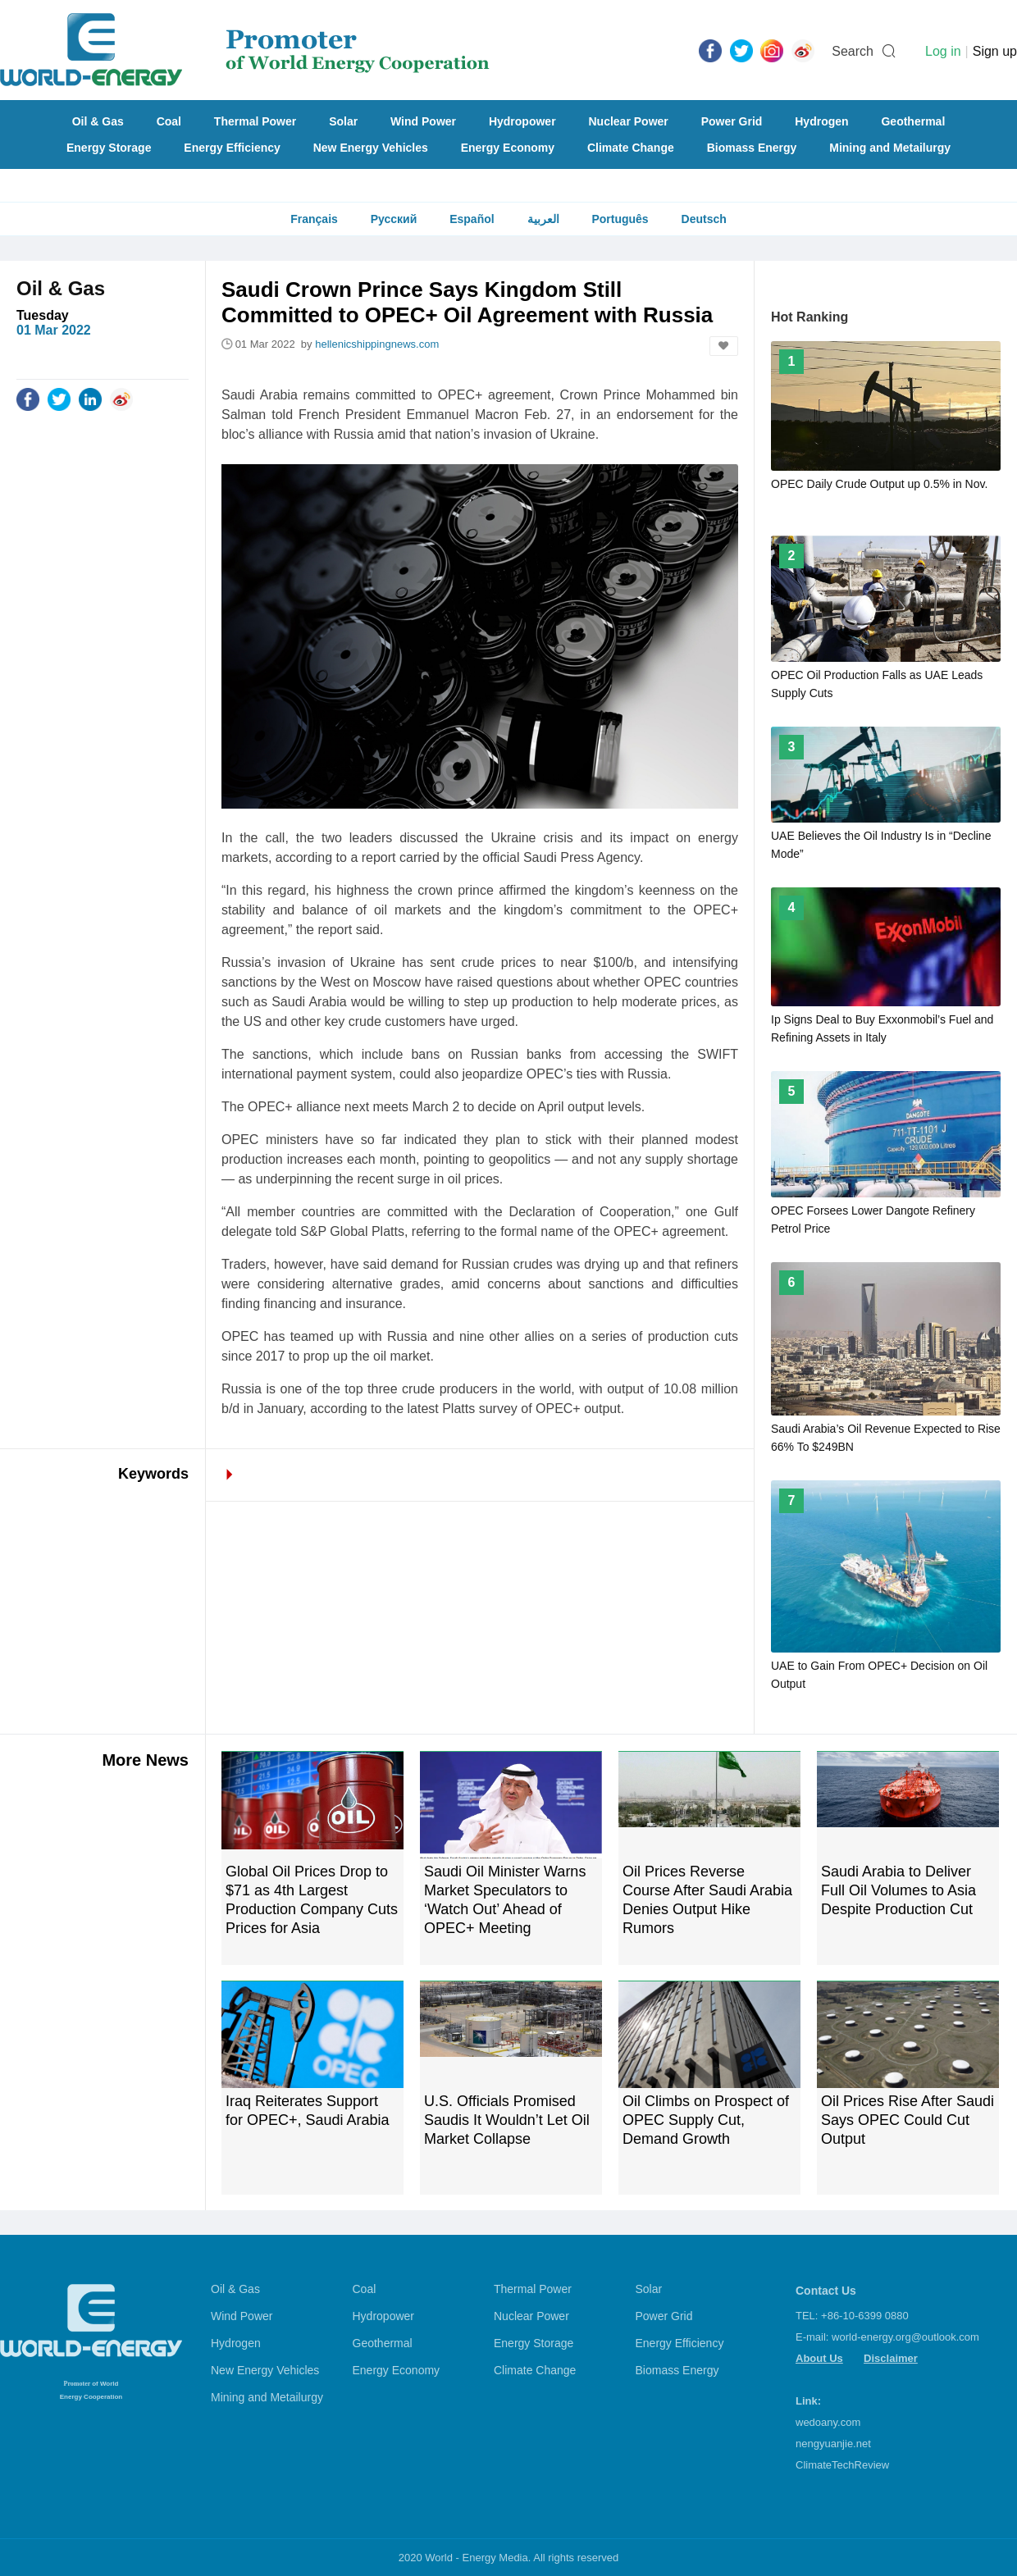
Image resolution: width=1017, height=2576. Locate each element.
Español (471, 219)
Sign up (995, 51)
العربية (543, 219)
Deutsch (704, 219)
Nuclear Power (628, 121)
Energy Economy (507, 147)
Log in (943, 51)
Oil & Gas (98, 121)
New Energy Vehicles (370, 147)
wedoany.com (828, 2422)
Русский (394, 219)
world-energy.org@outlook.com (905, 2337)
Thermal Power (255, 121)
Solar (343, 121)
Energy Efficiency (232, 147)
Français (314, 219)
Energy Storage (108, 147)
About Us (819, 2358)
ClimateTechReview (842, 2465)
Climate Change (630, 147)
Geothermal (913, 121)
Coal (169, 121)
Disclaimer (891, 2358)
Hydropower (522, 121)
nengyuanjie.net (833, 2443)
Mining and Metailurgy (890, 147)
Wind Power (423, 121)
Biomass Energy (752, 147)
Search (852, 51)
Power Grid (732, 121)
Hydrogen (821, 121)
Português (619, 219)
